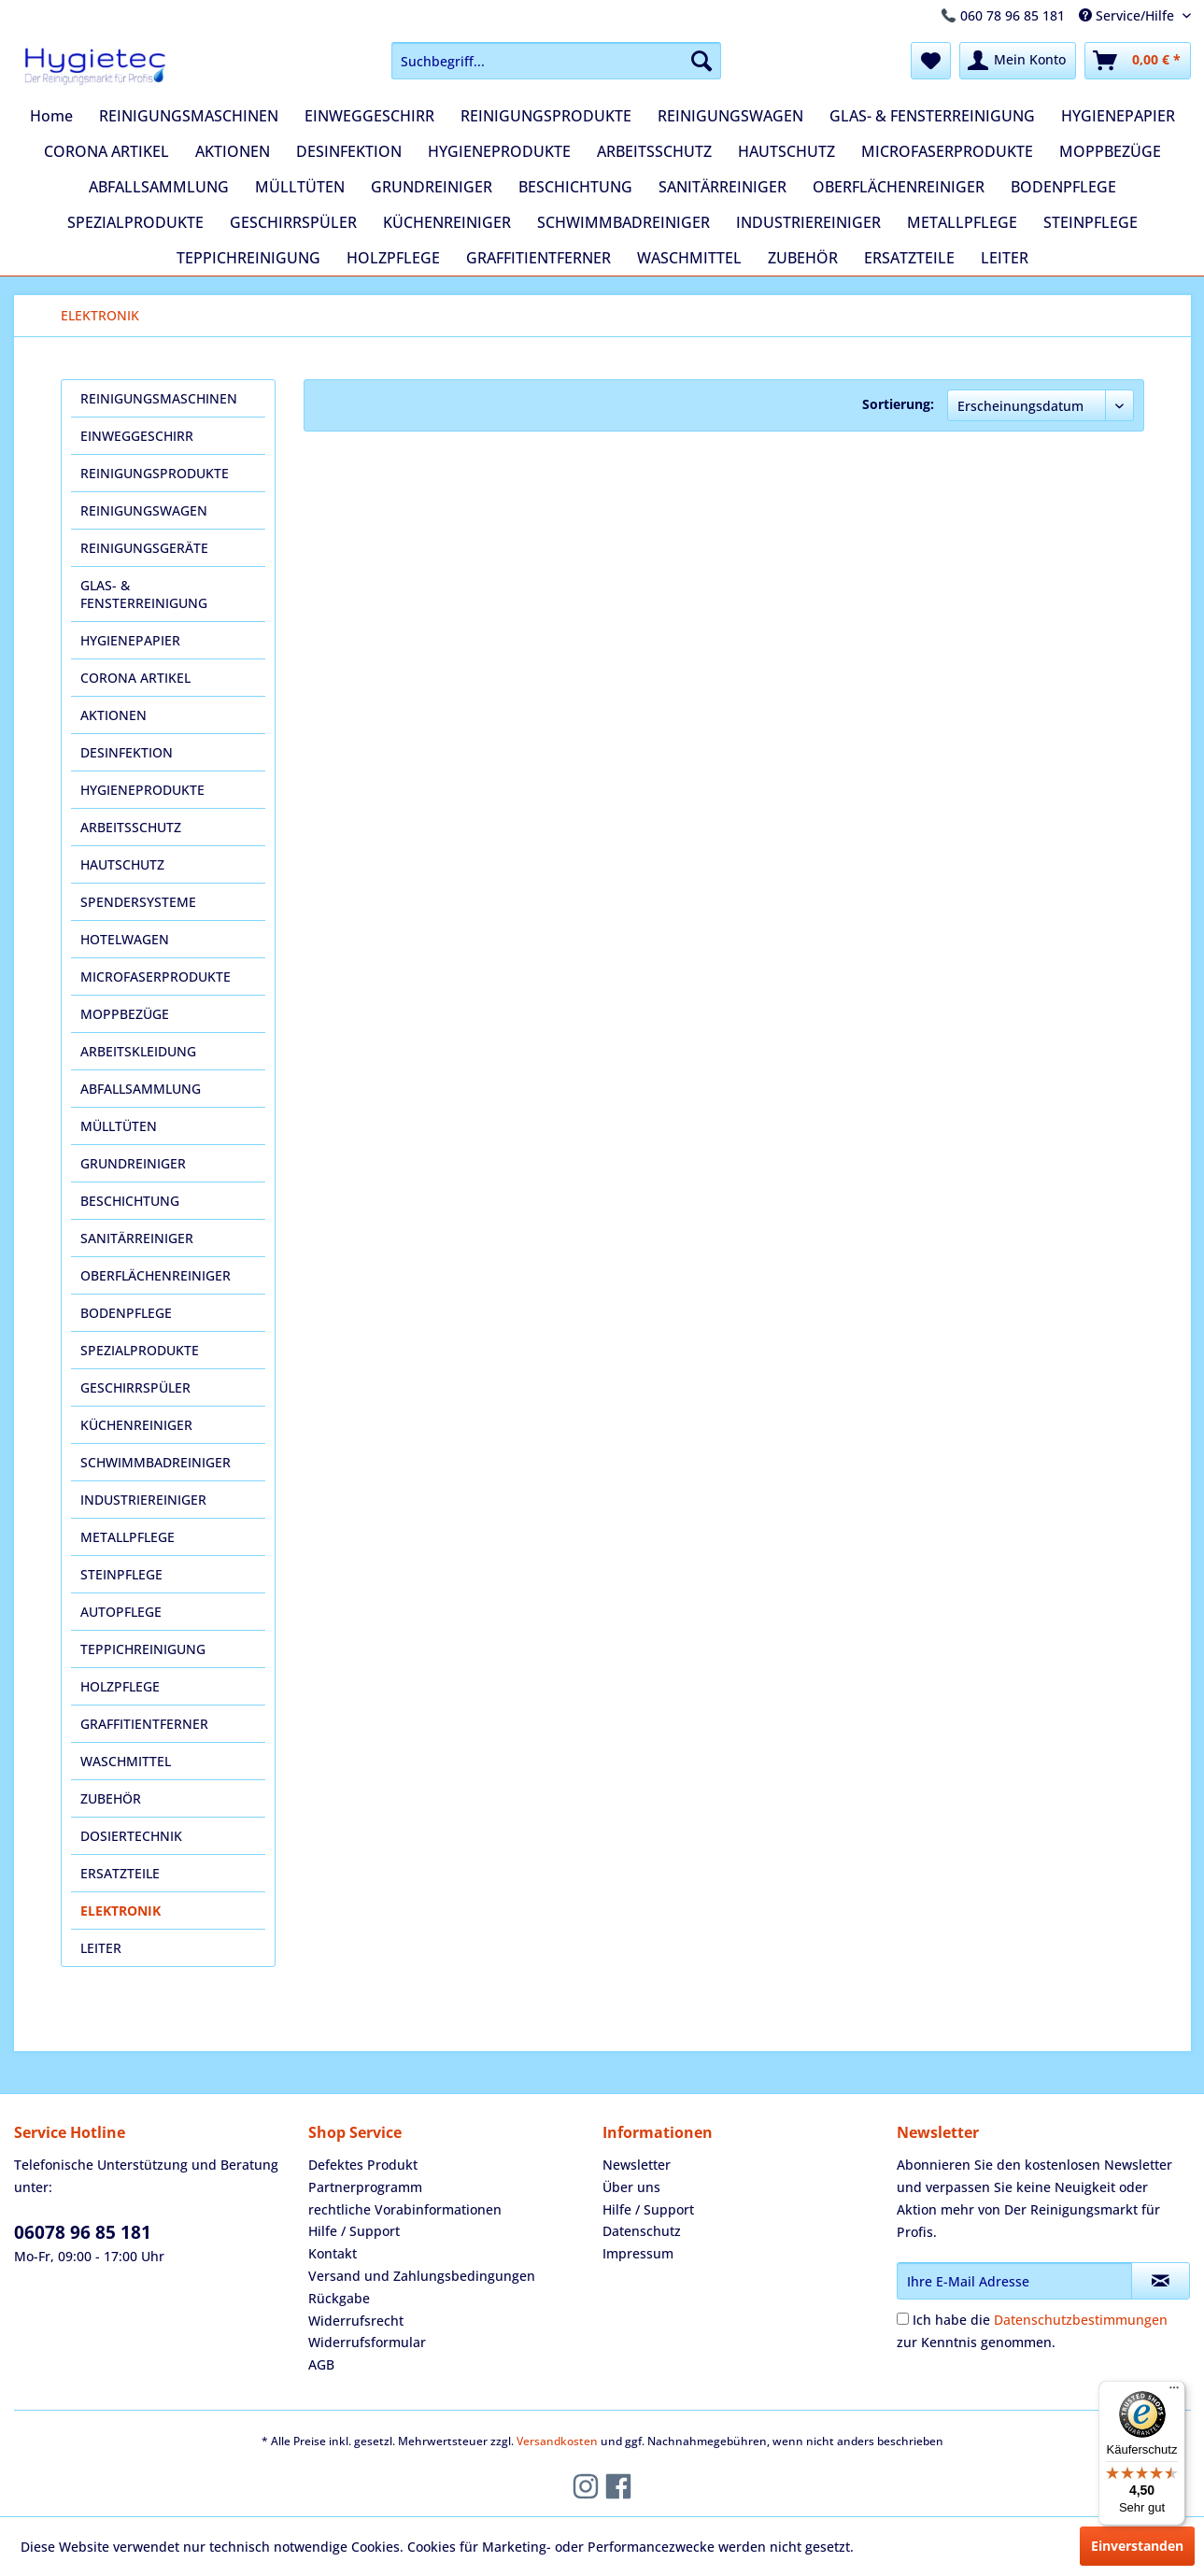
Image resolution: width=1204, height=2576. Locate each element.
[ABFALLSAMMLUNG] (159, 187)
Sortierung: (898, 404)
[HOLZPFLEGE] (393, 258)
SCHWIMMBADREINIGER (155, 1462)
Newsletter (636, 2164)
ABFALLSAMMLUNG (140, 1088)
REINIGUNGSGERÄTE (144, 548)
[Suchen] (701, 60)
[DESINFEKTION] (349, 151)
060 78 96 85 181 (1012, 15)
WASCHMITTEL (125, 1761)
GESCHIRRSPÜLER (135, 1387)
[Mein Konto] (1017, 60)
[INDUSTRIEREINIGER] (808, 222)
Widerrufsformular (367, 2342)
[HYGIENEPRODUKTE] (499, 151)
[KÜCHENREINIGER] (447, 222)
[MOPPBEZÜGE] (1110, 151)
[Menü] (1174, 2392)
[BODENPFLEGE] (1063, 187)
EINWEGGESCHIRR (136, 436)
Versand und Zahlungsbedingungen (421, 2276)
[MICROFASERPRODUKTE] (947, 151)
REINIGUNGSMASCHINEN (158, 398)
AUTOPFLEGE (121, 1612)
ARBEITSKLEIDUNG (138, 1051)
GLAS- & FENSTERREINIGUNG (143, 594)
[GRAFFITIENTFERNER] (538, 258)
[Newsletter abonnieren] (1160, 2281)
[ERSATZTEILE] (909, 258)
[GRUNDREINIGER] (431, 187)
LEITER (100, 1948)
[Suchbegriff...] (556, 60)
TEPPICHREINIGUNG (142, 1649)
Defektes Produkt (363, 2164)
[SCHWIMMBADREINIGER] (623, 222)
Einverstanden (1137, 2546)
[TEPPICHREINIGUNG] (248, 258)
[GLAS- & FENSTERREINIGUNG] (932, 116)
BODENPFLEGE (126, 1313)
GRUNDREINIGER (133, 1163)
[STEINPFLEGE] (1090, 222)
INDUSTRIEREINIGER (143, 1499)
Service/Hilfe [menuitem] (1128, 15)
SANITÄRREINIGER (136, 1238)
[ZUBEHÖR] (803, 258)
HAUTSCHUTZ (122, 864)
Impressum (637, 2253)
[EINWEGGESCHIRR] (369, 116)
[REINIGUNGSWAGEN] (730, 116)
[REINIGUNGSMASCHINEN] (188, 116)
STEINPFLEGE (121, 1574)
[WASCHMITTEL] (689, 258)
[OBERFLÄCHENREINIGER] (899, 187)
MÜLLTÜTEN (118, 1126)
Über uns (631, 2187)
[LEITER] (1004, 258)
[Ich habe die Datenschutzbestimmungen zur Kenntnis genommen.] (903, 2319)
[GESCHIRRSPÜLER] (293, 222)
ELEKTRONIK (120, 1910)
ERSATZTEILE (120, 1873)
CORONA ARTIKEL (135, 677)
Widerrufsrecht (356, 2320)
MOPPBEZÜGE (124, 1014)
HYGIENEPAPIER (130, 640)
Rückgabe (339, 2298)
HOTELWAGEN (124, 939)
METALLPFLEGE (127, 1537)
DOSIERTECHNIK (131, 1836)
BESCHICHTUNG (129, 1201)
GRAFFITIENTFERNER (144, 1724)
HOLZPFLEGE (120, 1686)
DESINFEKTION (126, 752)
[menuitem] (556, 60)
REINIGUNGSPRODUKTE (154, 473)
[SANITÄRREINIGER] (722, 187)
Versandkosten (557, 2441)
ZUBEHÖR (110, 1798)
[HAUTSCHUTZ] (786, 151)
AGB (321, 2364)
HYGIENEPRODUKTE (142, 790)
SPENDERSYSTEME (138, 902)
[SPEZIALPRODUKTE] (135, 222)
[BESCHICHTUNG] (575, 187)
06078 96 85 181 (82, 2232)
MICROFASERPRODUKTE (155, 976)
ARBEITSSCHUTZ (130, 827)
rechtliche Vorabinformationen (405, 2209)
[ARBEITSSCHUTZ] (654, 151)
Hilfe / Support (354, 2231)
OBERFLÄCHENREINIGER (155, 1275)
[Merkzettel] (931, 60)
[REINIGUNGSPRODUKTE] (545, 116)
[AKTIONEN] (232, 151)
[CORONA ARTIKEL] (106, 151)
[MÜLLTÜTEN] (300, 187)
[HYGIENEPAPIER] (1118, 116)
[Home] (51, 116)
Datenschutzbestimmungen (1081, 2319)
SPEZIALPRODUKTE (139, 1350)
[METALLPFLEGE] (962, 222)
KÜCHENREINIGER (136, 1425)
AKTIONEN (113, 715)
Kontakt (332, 2253)
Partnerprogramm (365, 2187)
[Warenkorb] (1137, 60)
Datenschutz (641, 2231)
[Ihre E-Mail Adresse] (1014, 2281)
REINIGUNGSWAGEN (143, 510)
